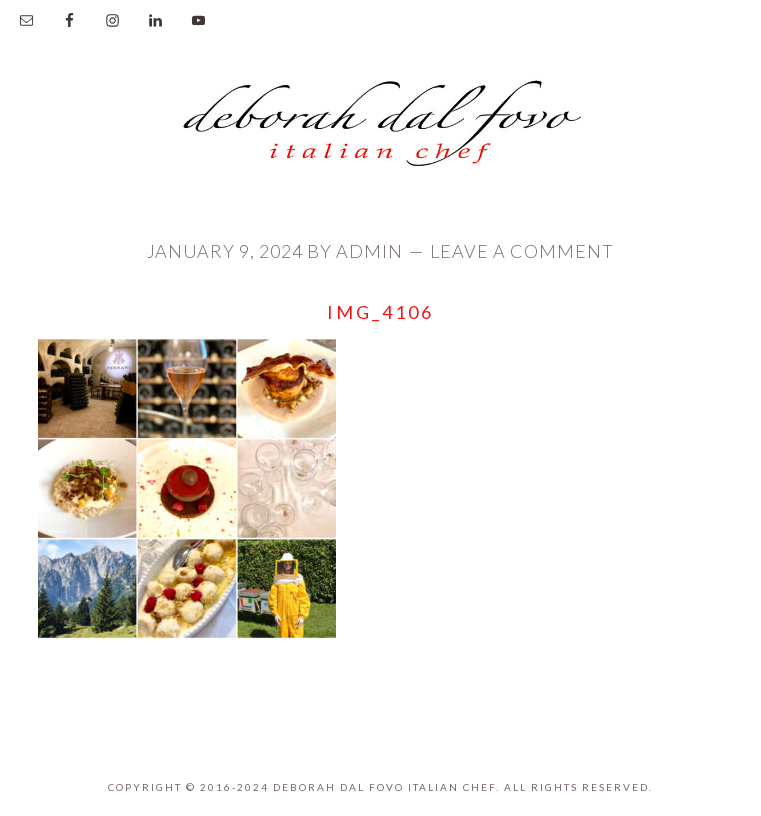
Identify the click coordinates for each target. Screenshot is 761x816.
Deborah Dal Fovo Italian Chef (381, 129)
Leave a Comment (522, 251)
